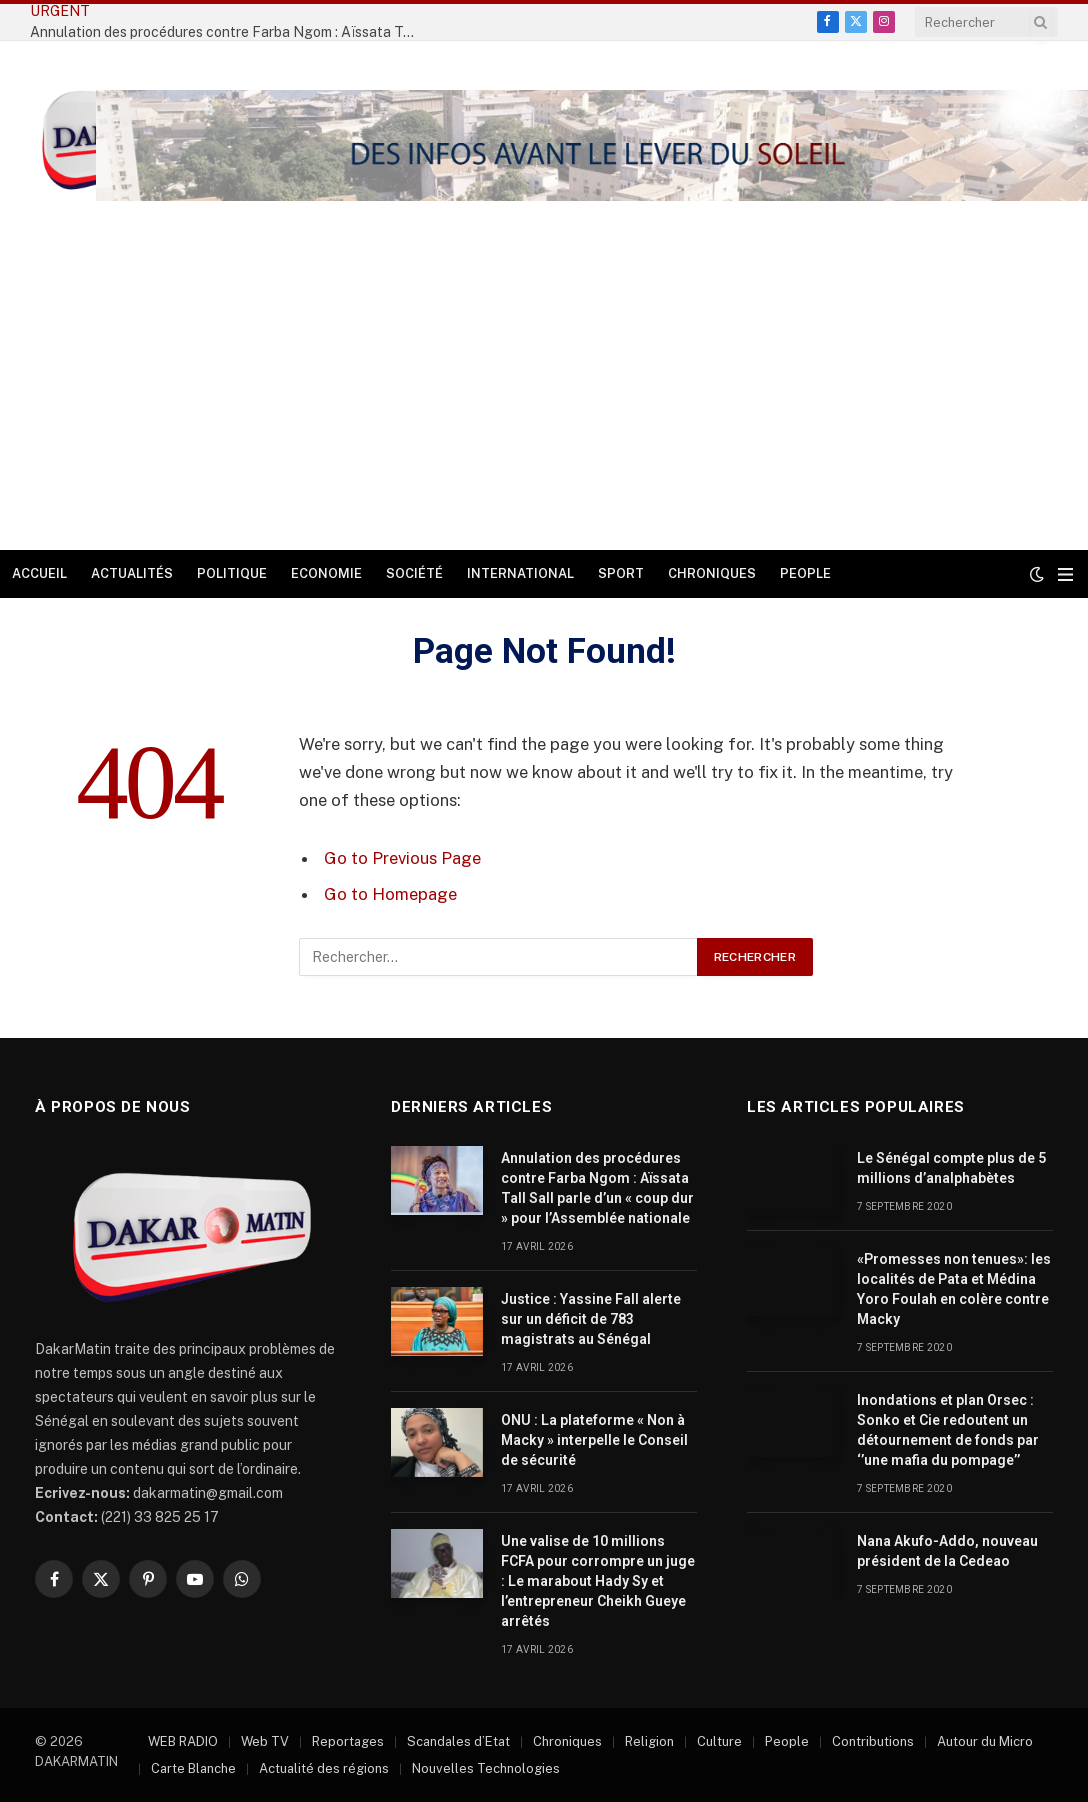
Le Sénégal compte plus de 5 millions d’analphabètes (951, 1168)
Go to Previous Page (402, 858)
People (805, 573)
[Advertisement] (544, 400)
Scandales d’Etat (458, 1741)
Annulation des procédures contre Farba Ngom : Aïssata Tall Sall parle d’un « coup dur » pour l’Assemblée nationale (597, 1188)
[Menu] (1065, 574)
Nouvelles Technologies (486, 1768)
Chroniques (712, 573)
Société (414, 573)
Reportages (348, 1741)
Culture (719, 1741)
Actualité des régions (324, 1768)
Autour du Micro (985, 1741)
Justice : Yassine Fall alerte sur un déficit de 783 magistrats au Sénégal (591, 1319)
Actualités (132, 573)
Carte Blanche (193, 1768)
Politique (232, 573)
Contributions (873, 1741)
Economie (326, 573)
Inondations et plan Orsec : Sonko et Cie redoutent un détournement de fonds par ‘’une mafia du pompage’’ (948, 1430)
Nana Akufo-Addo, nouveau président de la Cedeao (947, 1551)
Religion (649, 1741)
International (520, 573)
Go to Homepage (390, 894)
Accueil (39, 573)
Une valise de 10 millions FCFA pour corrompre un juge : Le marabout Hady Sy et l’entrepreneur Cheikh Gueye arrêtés (598, 1581)
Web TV (265, 1741)
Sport (621, 573)
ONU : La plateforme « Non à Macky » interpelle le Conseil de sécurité (594, 1440)
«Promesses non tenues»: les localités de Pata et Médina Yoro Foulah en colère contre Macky (954, 1289)
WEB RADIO (183, 1741)
